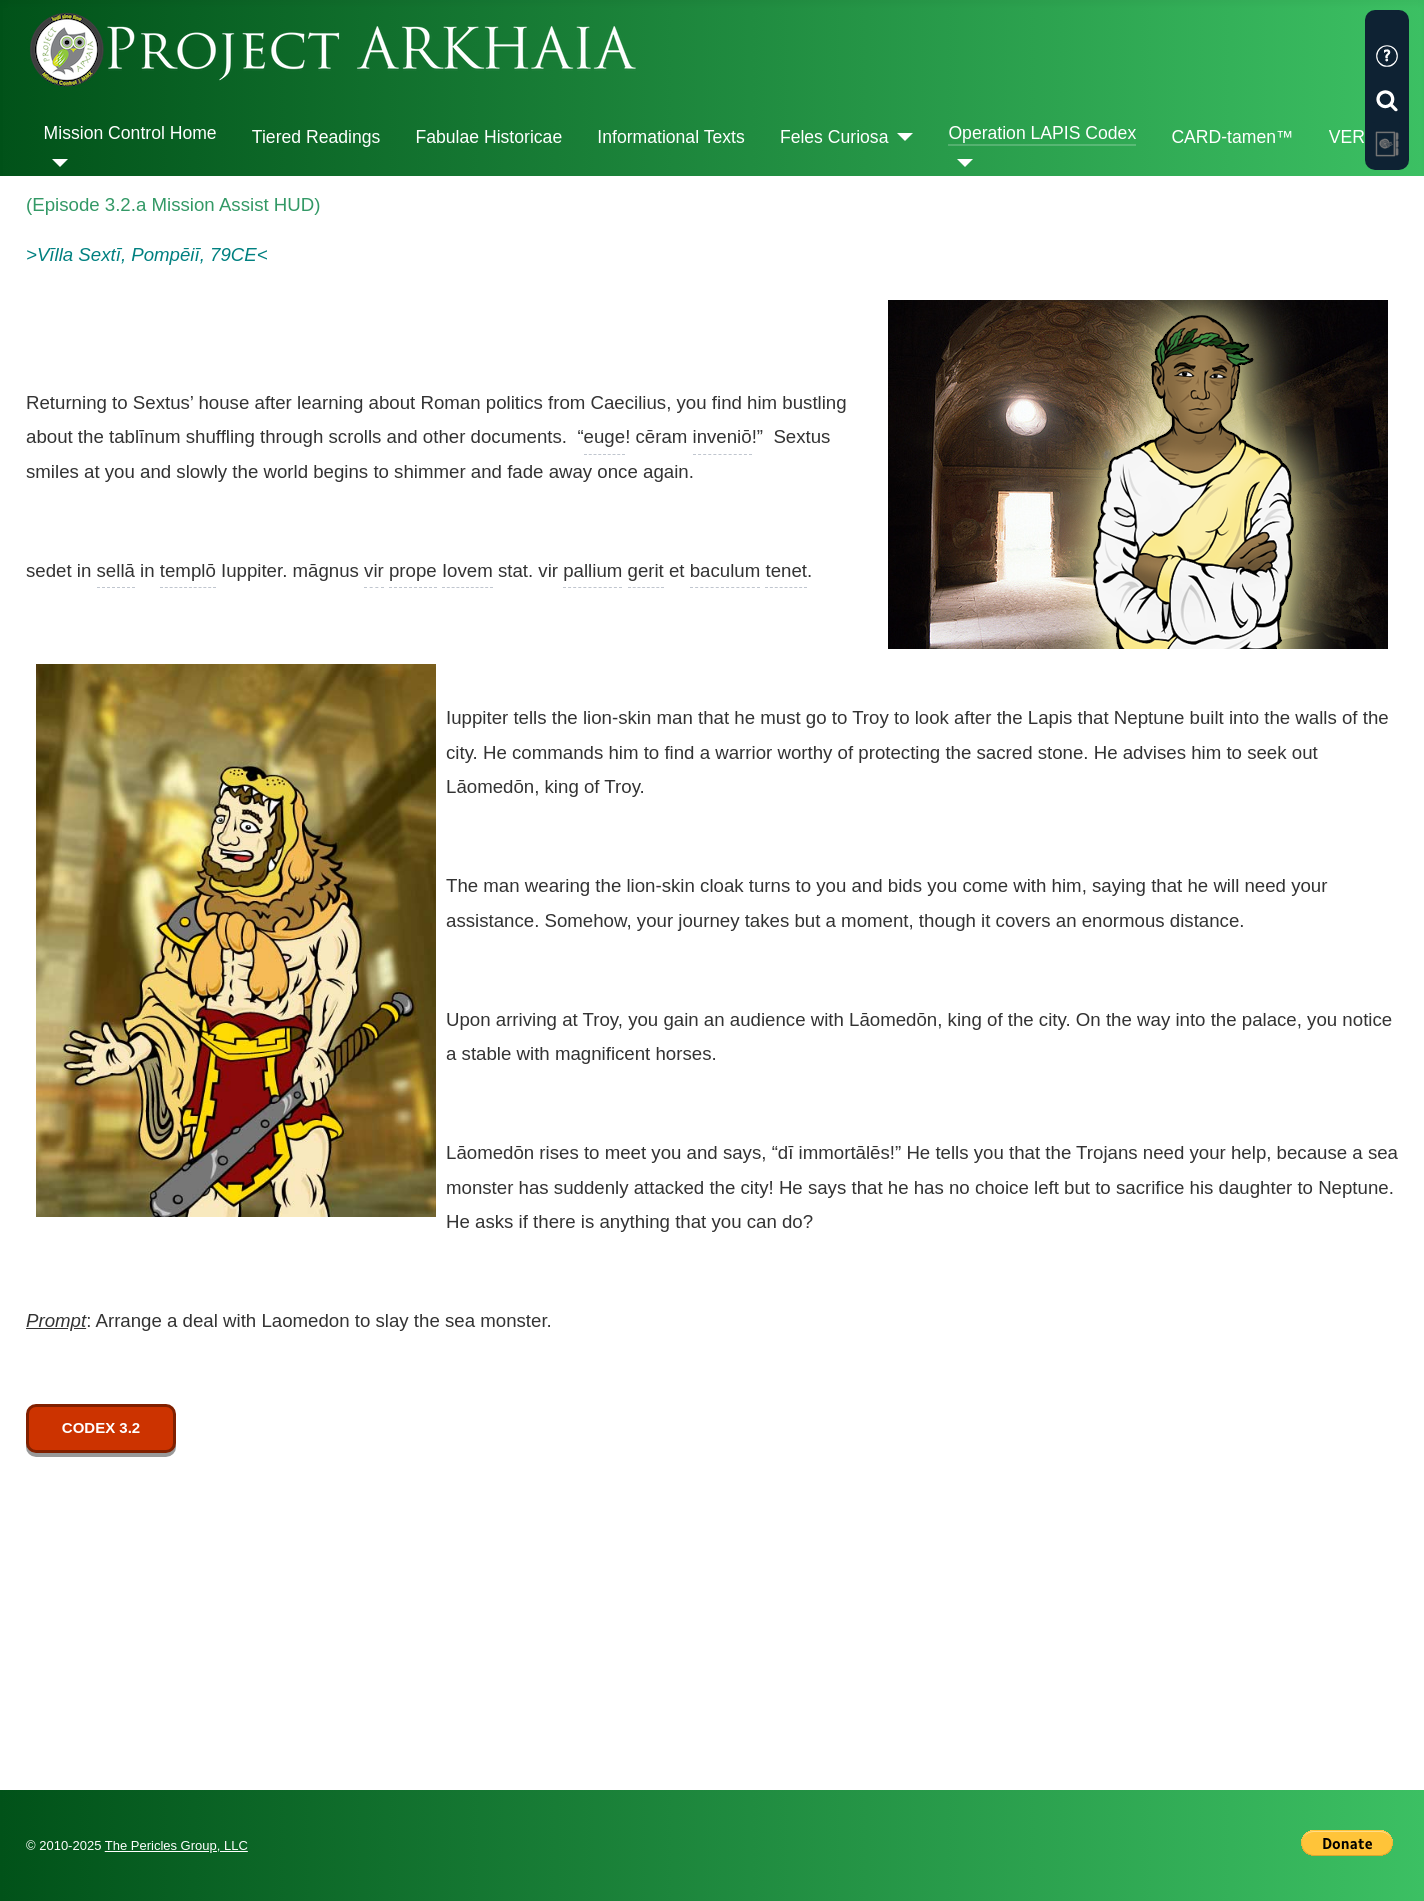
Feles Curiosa (834, 137)
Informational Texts (670, 137)
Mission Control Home (130, 133)
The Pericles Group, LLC (176, 1845)
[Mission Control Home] (56, 163)
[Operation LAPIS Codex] (960, 163)
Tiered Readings (316, 137)
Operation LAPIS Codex (1042, 133)
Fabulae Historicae (488, 137)
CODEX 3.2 (101, 1427)
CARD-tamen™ (1232, 137)
